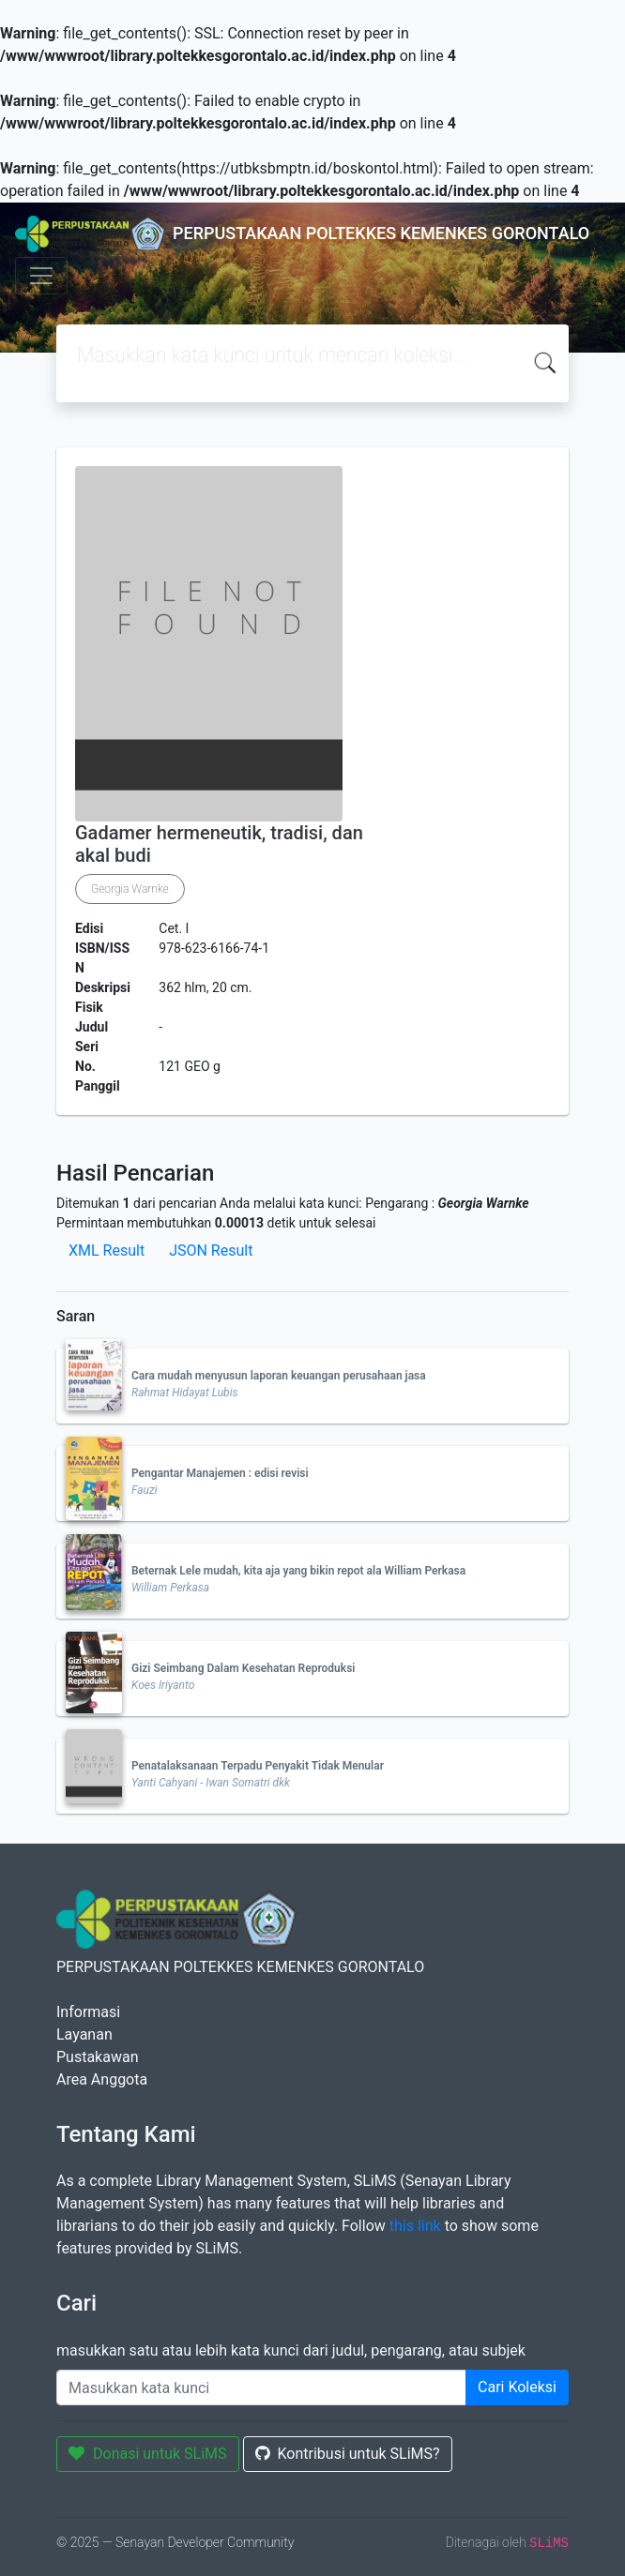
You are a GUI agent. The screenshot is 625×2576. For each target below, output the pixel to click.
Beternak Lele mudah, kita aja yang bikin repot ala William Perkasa (298, 1570)
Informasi (88, 2012)
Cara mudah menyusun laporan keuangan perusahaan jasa (278, 1375)
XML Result (107, 1250)
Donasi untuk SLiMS (148, 2454)
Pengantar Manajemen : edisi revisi (220, 1473)
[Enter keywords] (261, 2387)
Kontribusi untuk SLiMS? (347, 2454)
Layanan (84, 2034)
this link (415, 2226)
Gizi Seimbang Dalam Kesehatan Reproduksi (243, 1668)
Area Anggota (101, 2079)
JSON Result (210, 1250)
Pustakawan (97, 2057)
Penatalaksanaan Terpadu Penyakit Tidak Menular (257, 1765)
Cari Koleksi (517, 2387)
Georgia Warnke (130, 889)
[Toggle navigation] (41, 275)
